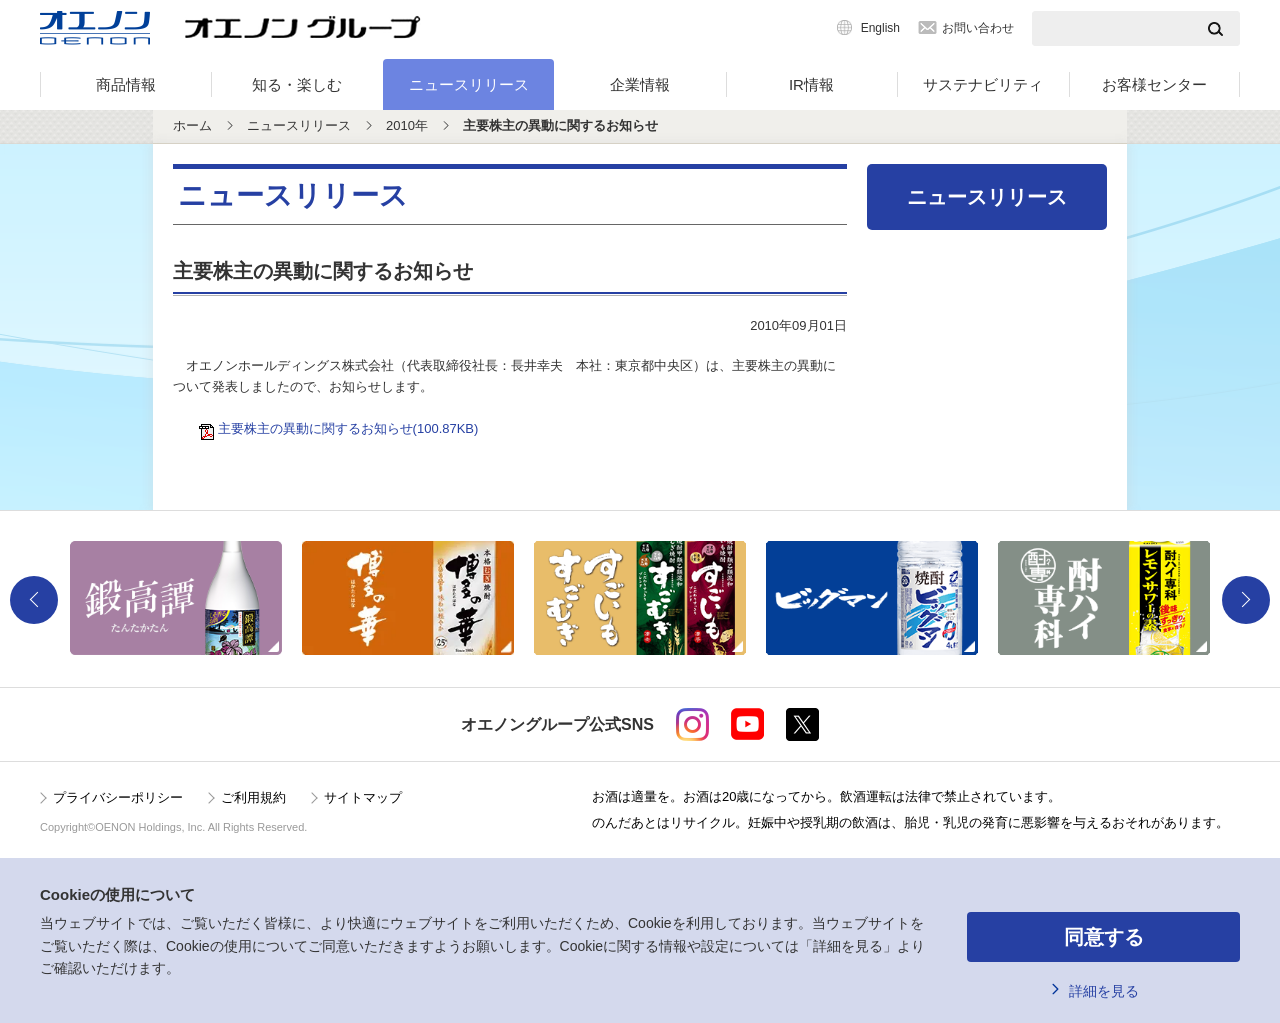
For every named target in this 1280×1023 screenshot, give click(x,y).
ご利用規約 (253, 797)
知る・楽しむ (297, 84)
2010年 (407, 125)
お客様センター (1154, 84)
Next (1246, 600)
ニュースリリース (469, 84)
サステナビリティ (983, 84)
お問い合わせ (978, 28)
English (880, 28)
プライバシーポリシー (118, 797)
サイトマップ (363, 797)
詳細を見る (1104, 991)
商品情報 (126, 84)
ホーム (192, 125)
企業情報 (640, 84)
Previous (34, 600)
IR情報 (811, 84)
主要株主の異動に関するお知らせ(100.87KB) (342, 428)
